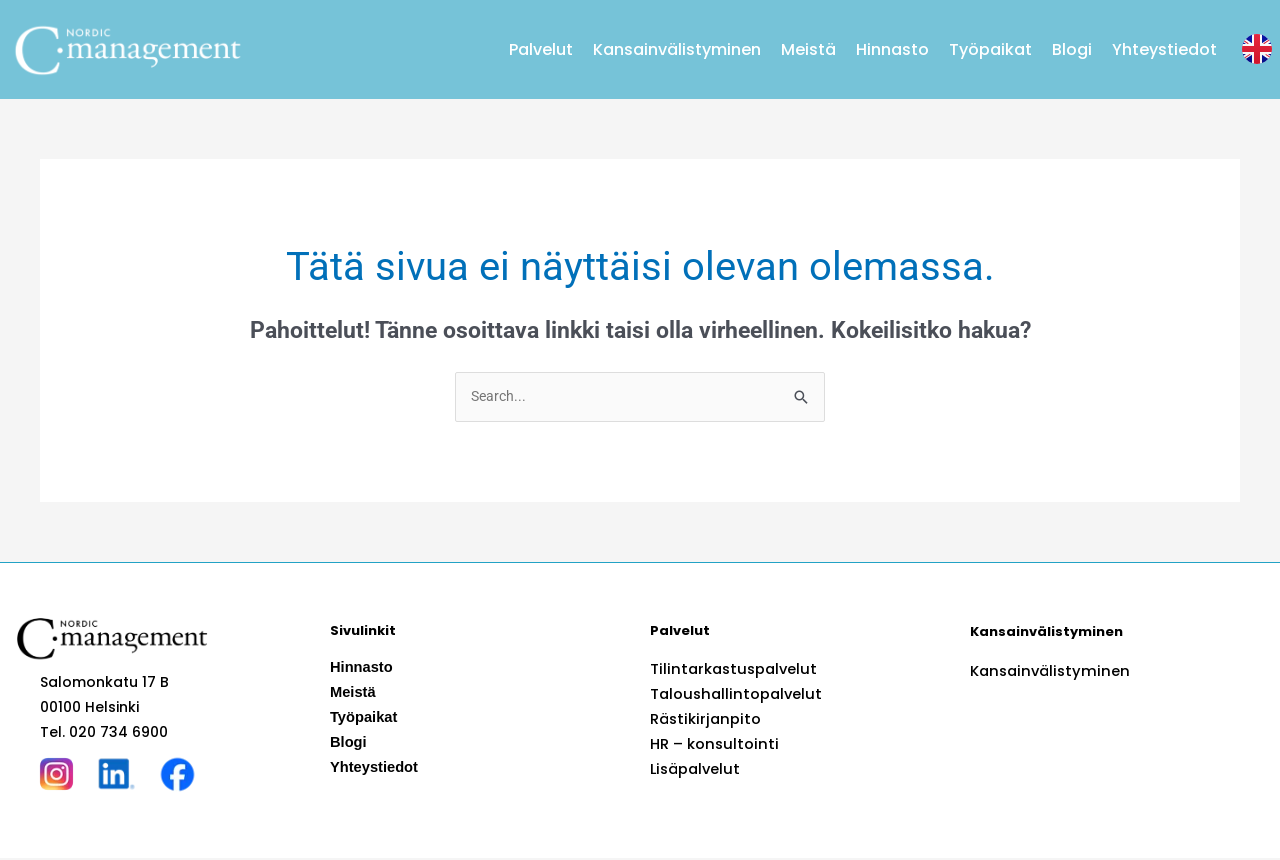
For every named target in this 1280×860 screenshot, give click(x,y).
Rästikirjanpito (702, 720)
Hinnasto (892, 49)
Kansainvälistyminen (677, 49)
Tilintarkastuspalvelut (729, 670)
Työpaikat (990, 49)
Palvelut (541, 49)
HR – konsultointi (710, 745)
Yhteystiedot (1164, 49)
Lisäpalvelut (693, 770)
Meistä (808, 49)
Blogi (1072, 49)
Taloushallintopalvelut (732, 695)
